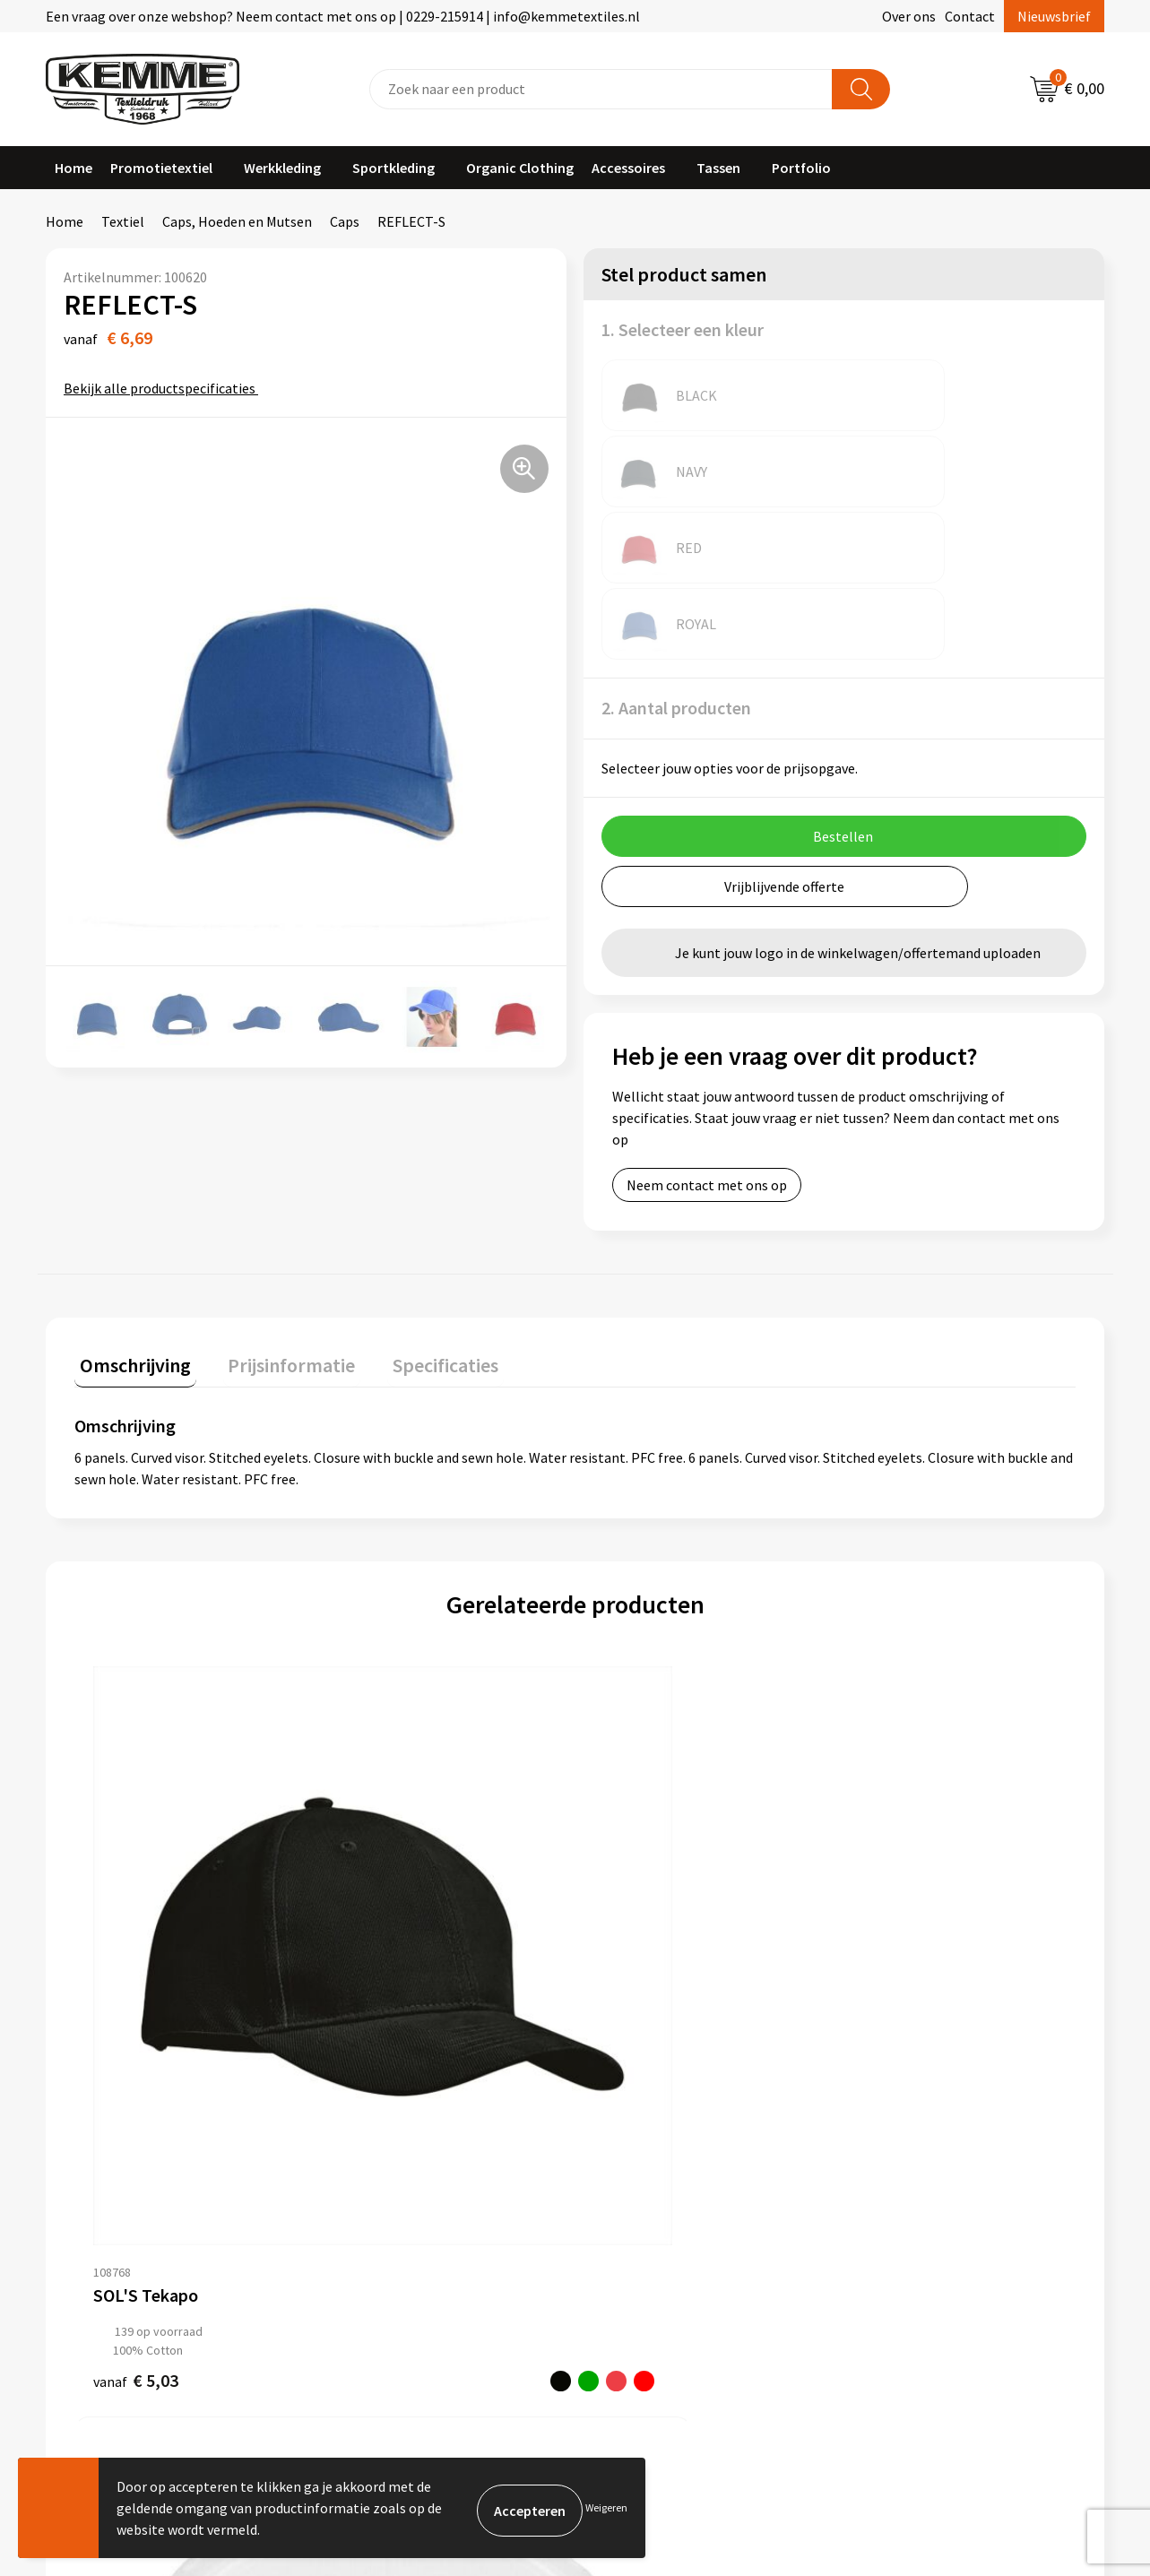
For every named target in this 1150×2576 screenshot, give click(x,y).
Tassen (718, 168)
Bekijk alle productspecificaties (165, 388)
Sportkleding (393, 168)
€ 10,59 (368, 1868)
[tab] (130, 1211)
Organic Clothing (520, 168)
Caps (344, 221)
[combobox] (601, 89)
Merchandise (373, 2224)
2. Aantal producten (676, 555)
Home (73, 168)
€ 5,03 (135, 1856)
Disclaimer (892, 2169)
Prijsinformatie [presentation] (276, 1207)
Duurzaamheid (379, 2169)
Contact (970, 16)
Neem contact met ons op (707, 1033)
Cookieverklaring (912, 2115)
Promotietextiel (161, 168)
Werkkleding (282, 168)
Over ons (909, 16)
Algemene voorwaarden (932, 2087)
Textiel (122, 221)
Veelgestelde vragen (397, 2142)
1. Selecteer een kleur (682, 329)
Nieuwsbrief (1054, 16)
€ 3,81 (887, 1856)
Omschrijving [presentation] (130, 1207)
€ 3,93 (636, 1893)
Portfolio (801, 168)
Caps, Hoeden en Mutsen (237, 221)
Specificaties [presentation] (419, 1207)
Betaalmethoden (650, 2115)
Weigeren (606, 2507)
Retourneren (636, 2142)
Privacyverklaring (913, 2142)
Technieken (370, 2197)
